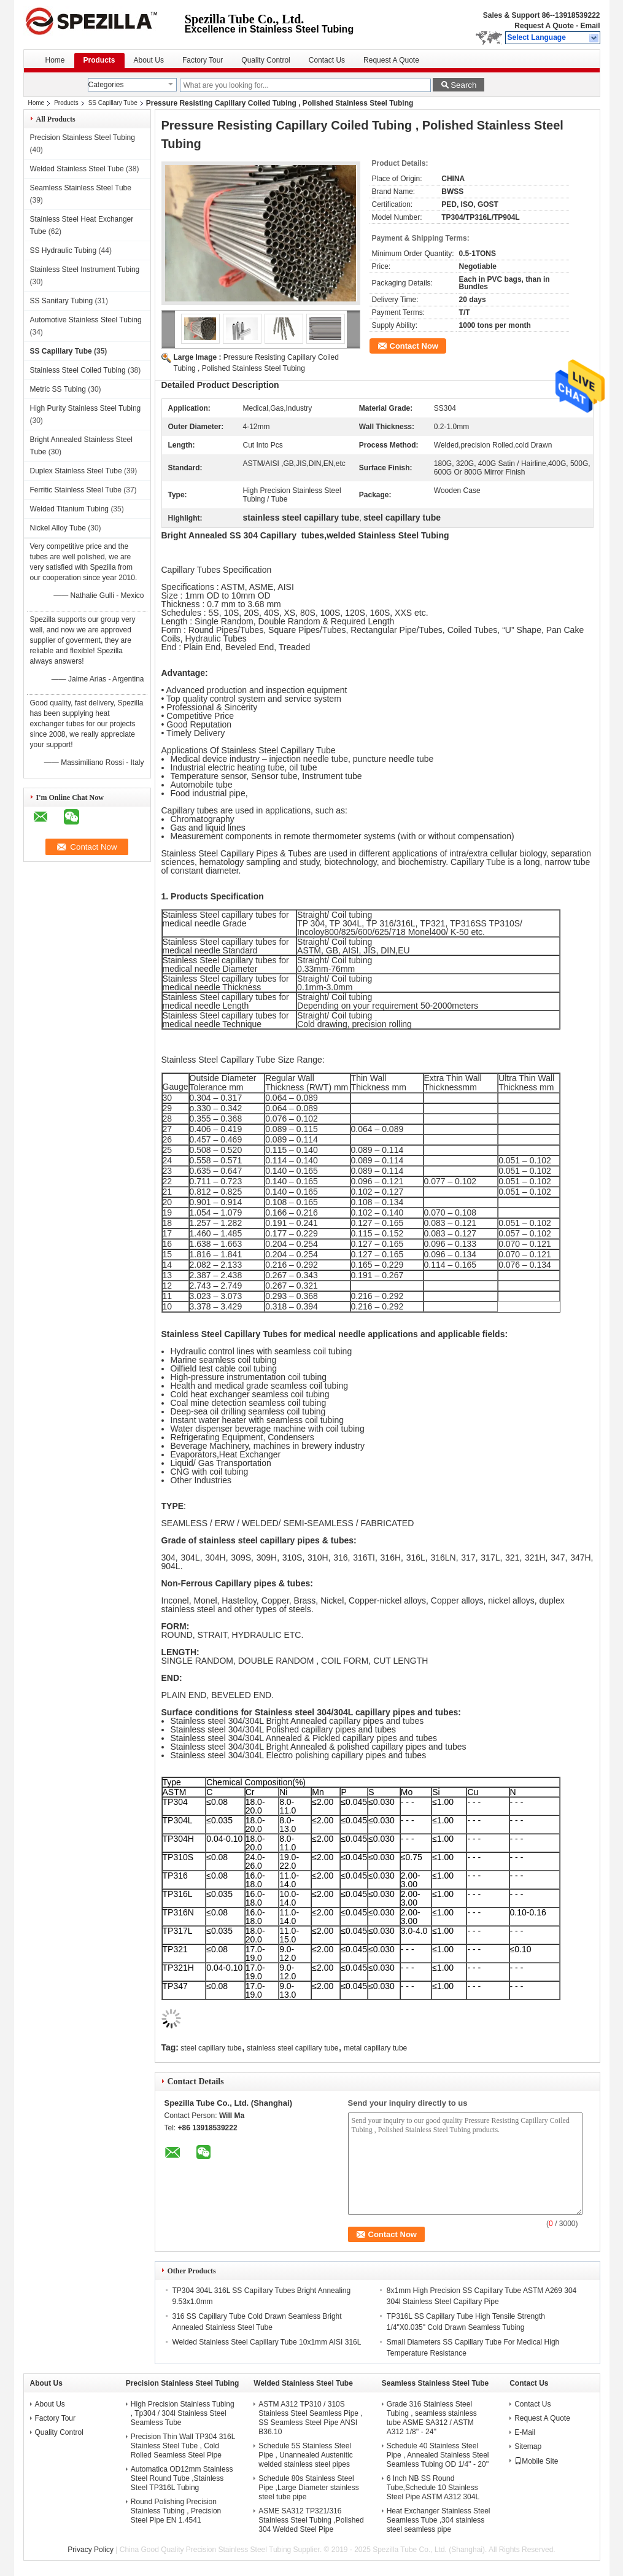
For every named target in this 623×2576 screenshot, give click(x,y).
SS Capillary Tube (112, 102)
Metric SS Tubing (58, 389)
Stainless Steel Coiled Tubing (78, 370)
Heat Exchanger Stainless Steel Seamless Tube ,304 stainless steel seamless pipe (438, 2520)
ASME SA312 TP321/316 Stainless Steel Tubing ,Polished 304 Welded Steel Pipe (310, 2520)
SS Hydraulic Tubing (63, 250)
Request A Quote (543, 25)
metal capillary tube (375, 2048)
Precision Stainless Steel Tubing (82, 137)
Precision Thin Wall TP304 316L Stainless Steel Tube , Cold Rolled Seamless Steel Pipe (183, 2445)
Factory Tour (202, 60)
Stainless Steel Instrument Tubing (85, 269)
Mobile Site (536, 2461)
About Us (149, 60)
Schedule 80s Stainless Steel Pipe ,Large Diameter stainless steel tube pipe (308, 2487)
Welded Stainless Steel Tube (77, 169)
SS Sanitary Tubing (61, 301)
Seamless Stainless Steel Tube (80, 188)
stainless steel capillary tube (292, 2048)
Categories (106, 84)
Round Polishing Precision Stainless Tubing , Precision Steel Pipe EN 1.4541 (176, 2510)
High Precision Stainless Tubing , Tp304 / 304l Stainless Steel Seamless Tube (182, 2413)
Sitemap (527, 2446)
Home (55, 60)
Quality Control (265, 60)
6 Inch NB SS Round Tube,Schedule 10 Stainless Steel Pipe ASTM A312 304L (433, 2487)
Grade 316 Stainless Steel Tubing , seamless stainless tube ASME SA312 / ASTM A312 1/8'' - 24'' (432, 2418)
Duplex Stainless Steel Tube (76, 471)
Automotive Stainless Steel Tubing (86, 320)
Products (99, 60)
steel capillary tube (210, 2048)
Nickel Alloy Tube (58, 528)
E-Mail (524, 2432)
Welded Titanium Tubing (69, 509)
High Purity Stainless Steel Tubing (85, 408)
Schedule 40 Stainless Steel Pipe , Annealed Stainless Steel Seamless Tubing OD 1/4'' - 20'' (438, 2455)
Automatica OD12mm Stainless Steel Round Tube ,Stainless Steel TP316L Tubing (182, 2478)
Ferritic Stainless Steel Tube (76, 490)
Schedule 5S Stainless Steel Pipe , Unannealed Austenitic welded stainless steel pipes (305, 2455)
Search (463, 85)
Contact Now (414, 346)
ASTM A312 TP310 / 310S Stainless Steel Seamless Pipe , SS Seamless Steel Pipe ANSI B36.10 (310, 2418)
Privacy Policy (91, 2549)
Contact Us (327, 60)
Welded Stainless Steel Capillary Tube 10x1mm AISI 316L (267, 2342)
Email (590, 25)
